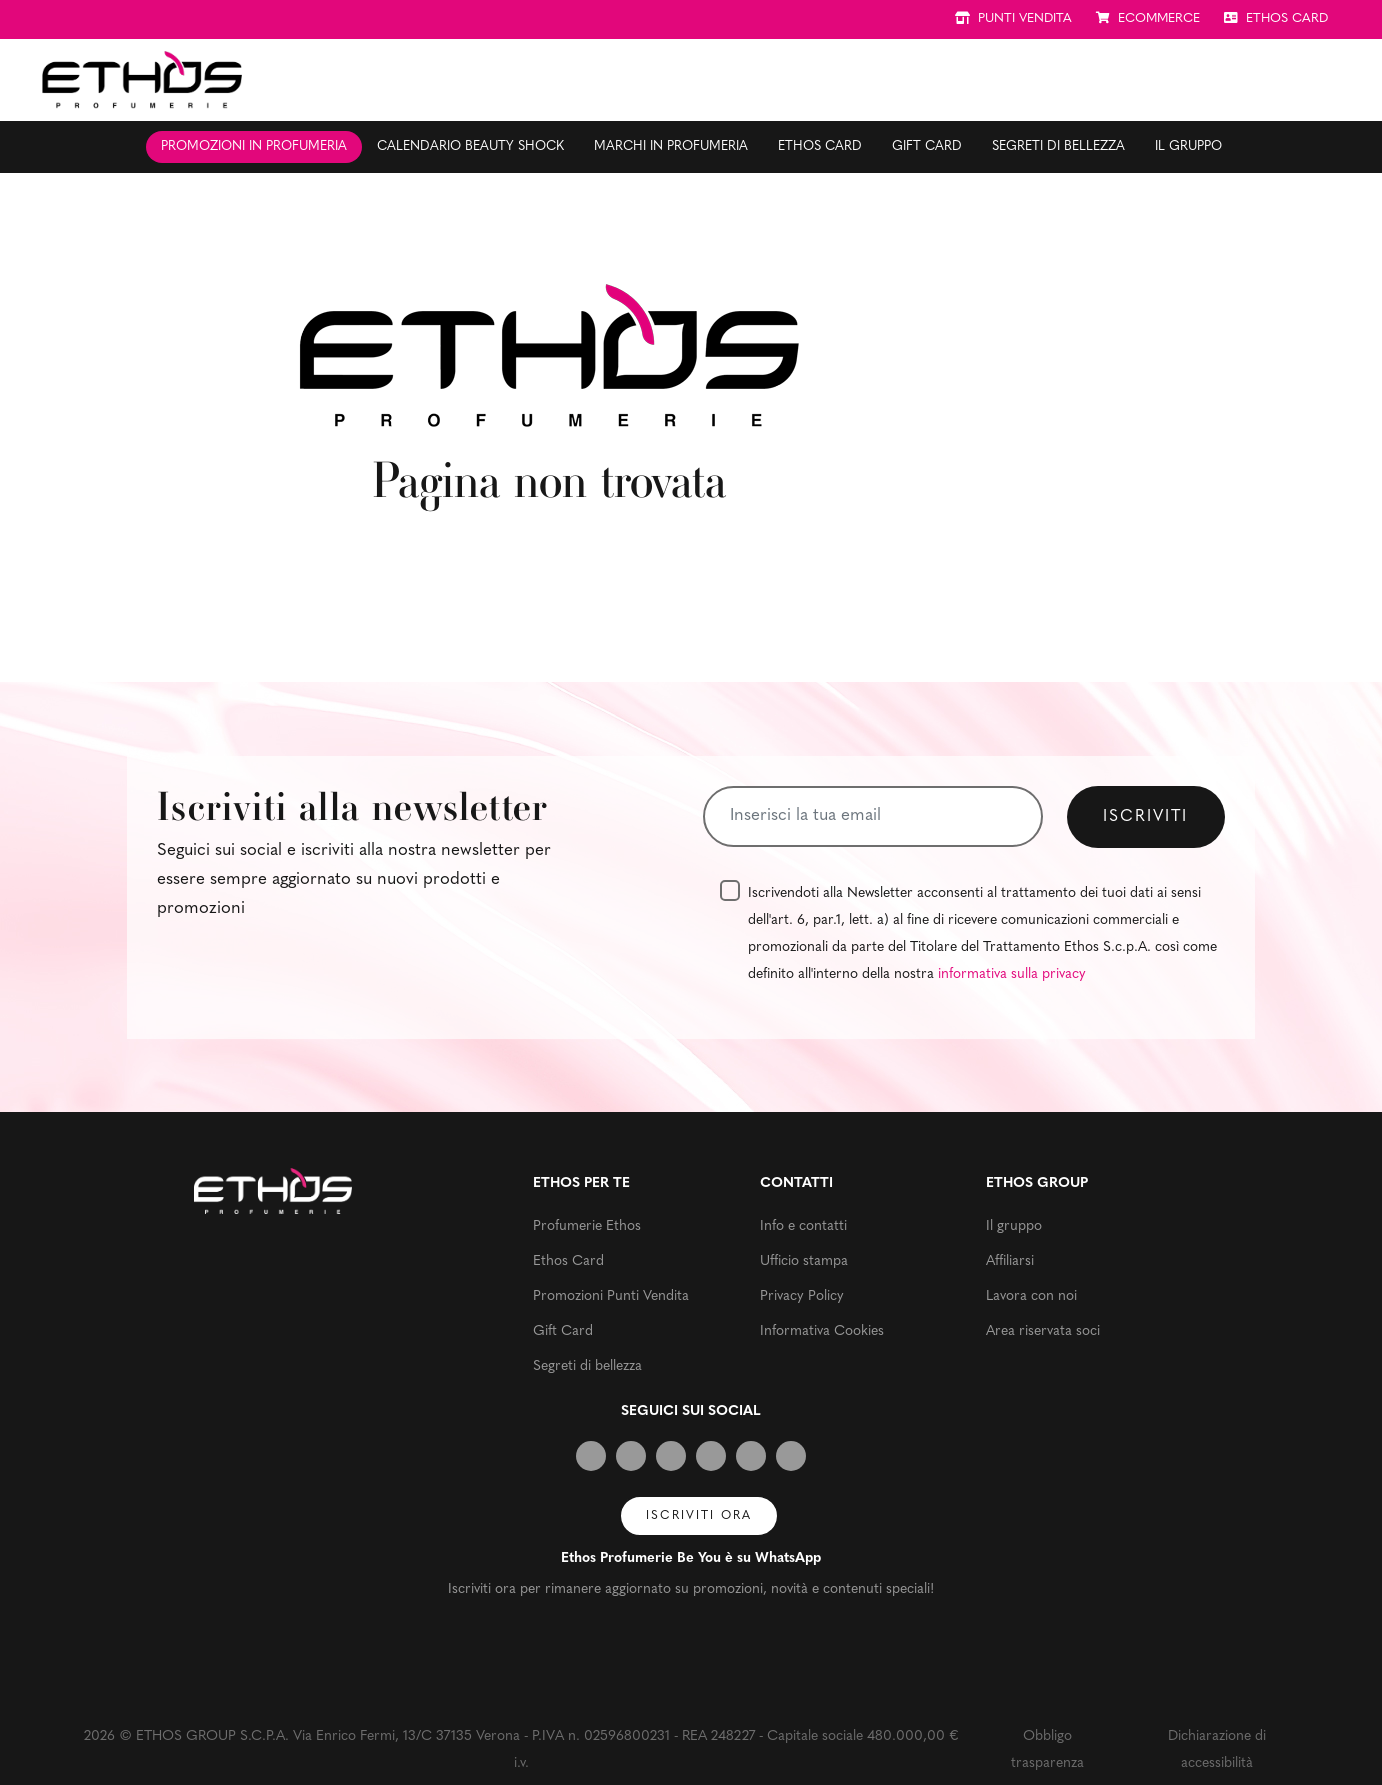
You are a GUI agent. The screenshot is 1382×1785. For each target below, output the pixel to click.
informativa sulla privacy (1012, 974)
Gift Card (927, 146)
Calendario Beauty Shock (470, 146)
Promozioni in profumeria (254, 146)
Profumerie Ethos (587, 1226)
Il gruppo (1188, 146)
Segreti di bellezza (1058, 146)
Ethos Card (820, 146)
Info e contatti (803, 1226)
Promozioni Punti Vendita (611, 1296)
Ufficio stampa (804, 1261)
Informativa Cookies (822, 1331)
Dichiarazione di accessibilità (1217, 1750)
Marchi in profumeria (671, 146)
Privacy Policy (802, 1296)
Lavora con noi (1031, 1296)
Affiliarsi (1010, 1261)
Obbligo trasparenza (1047, 1750)
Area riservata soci (1043, 1331)
